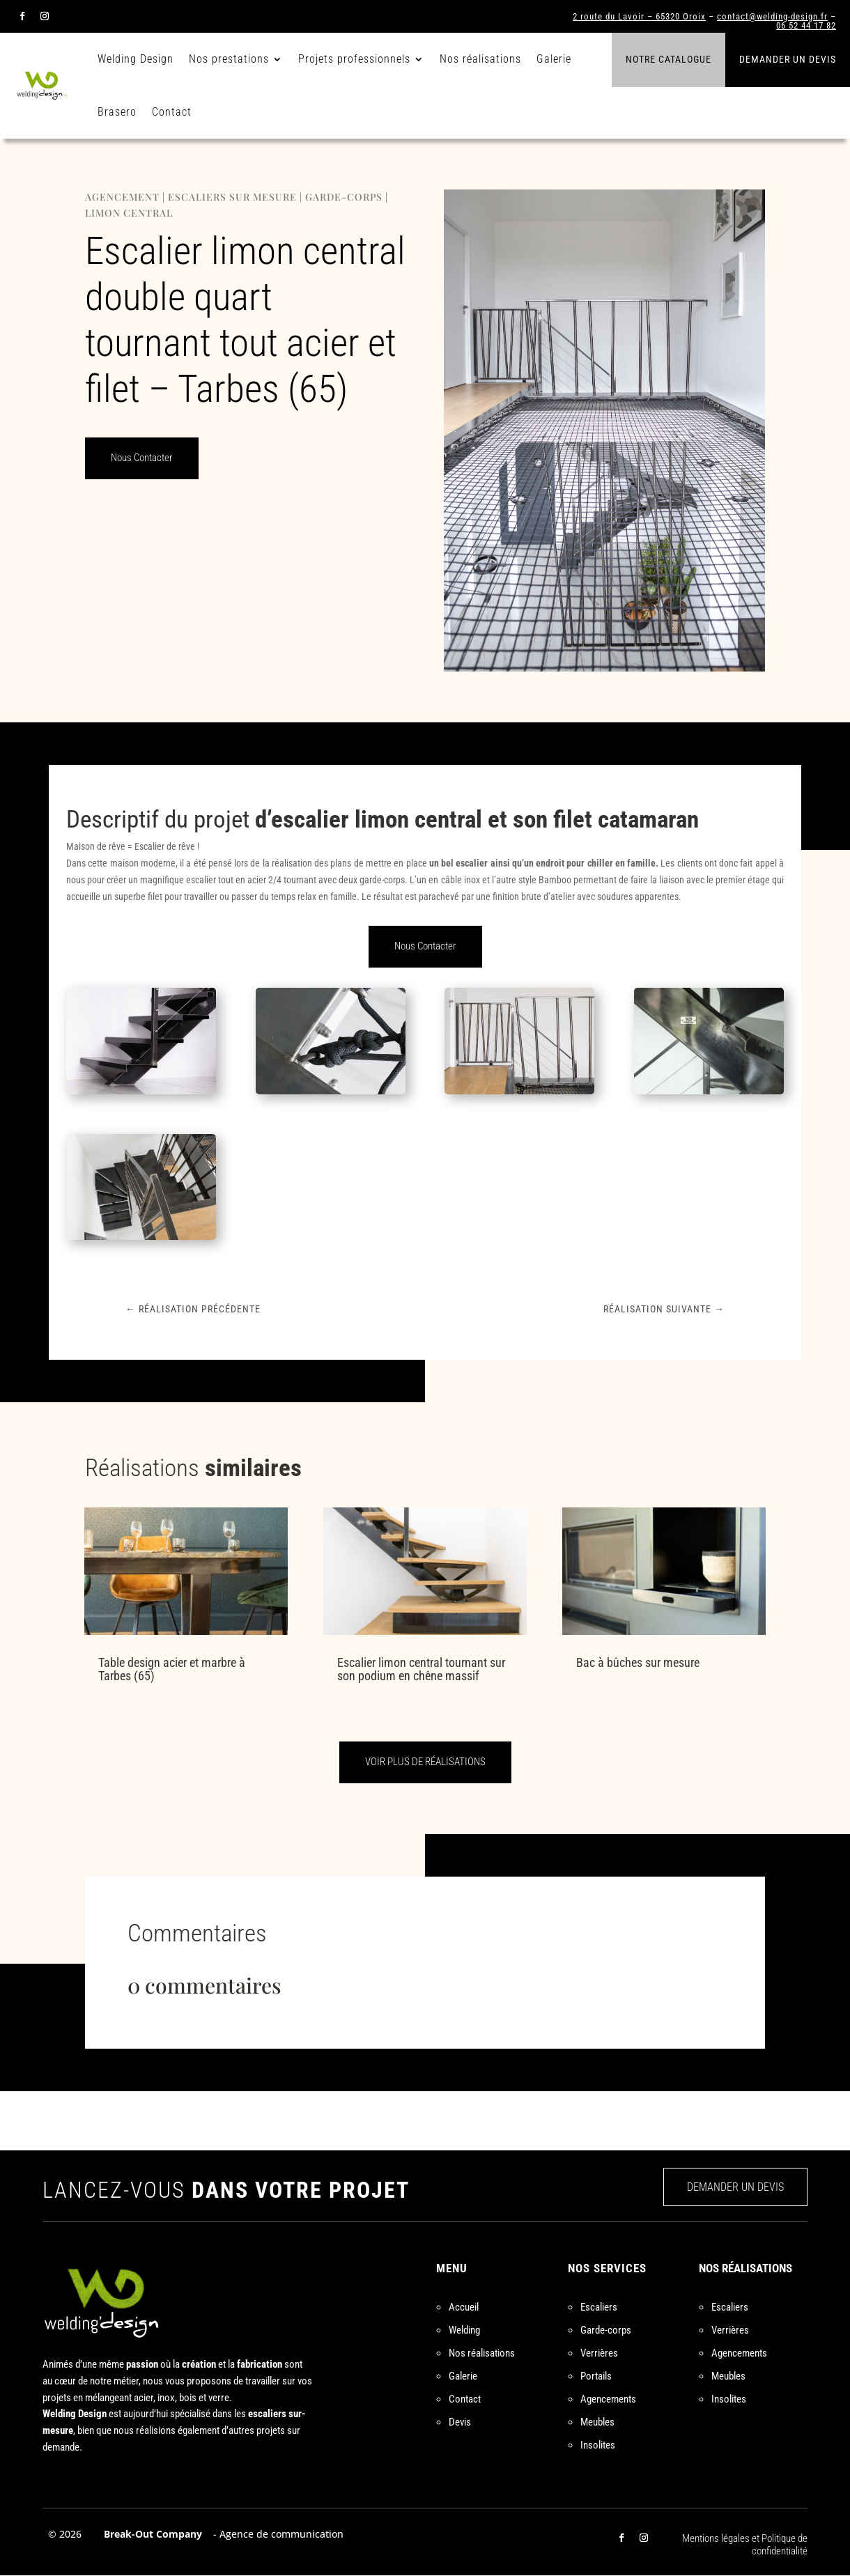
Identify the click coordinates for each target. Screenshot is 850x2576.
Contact (172, 111)
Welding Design (135, 58)
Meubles (597, 2422)
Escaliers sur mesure (232, 196)
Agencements (608, 2399)
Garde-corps (343, 196)
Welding (464, 2330)
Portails (596, 2376)
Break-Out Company (150, 2533)
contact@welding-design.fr (772, 16)
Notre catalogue (668, 59)
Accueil (464, 2307)
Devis (460, 2422)
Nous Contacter (142, 457)
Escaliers (598, 2307)
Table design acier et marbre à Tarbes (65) (171, 1669)
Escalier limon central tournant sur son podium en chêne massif (421, 1669)
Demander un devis (787, 59)
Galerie (553, 58)
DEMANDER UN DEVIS (735, 2187)
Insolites (597, 2445)
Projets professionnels (354, 58)
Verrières (599, 2353)
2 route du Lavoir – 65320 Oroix (639, 16)
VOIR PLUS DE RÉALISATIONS (425, 1761)
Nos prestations (229, 58)
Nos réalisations (480, 58)
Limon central (129, 212)
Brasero (117, 111)
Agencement (122, 196)
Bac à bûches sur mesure (638, 1662)
